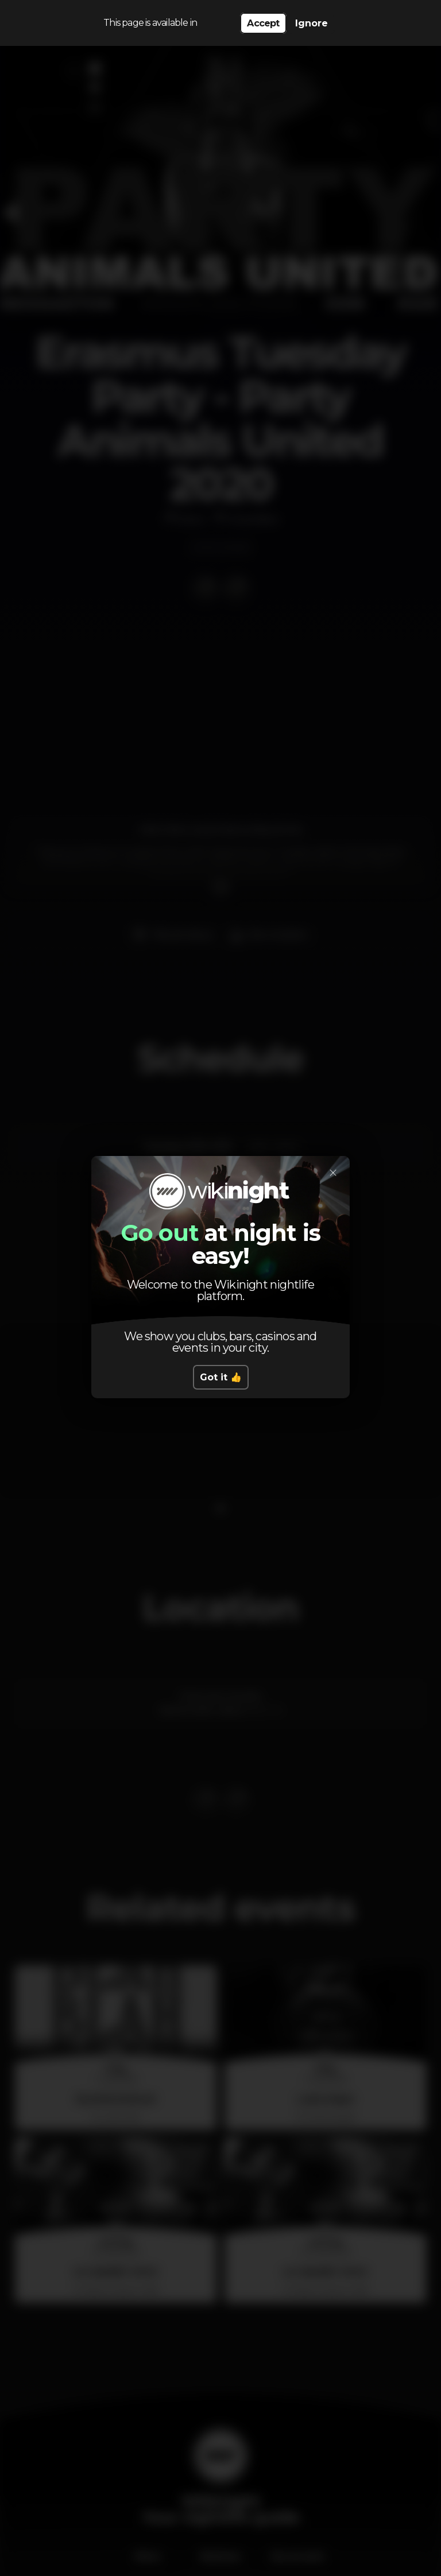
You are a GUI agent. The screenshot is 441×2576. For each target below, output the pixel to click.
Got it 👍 (221, 1377)
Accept (263, 23)
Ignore (311, 23)
